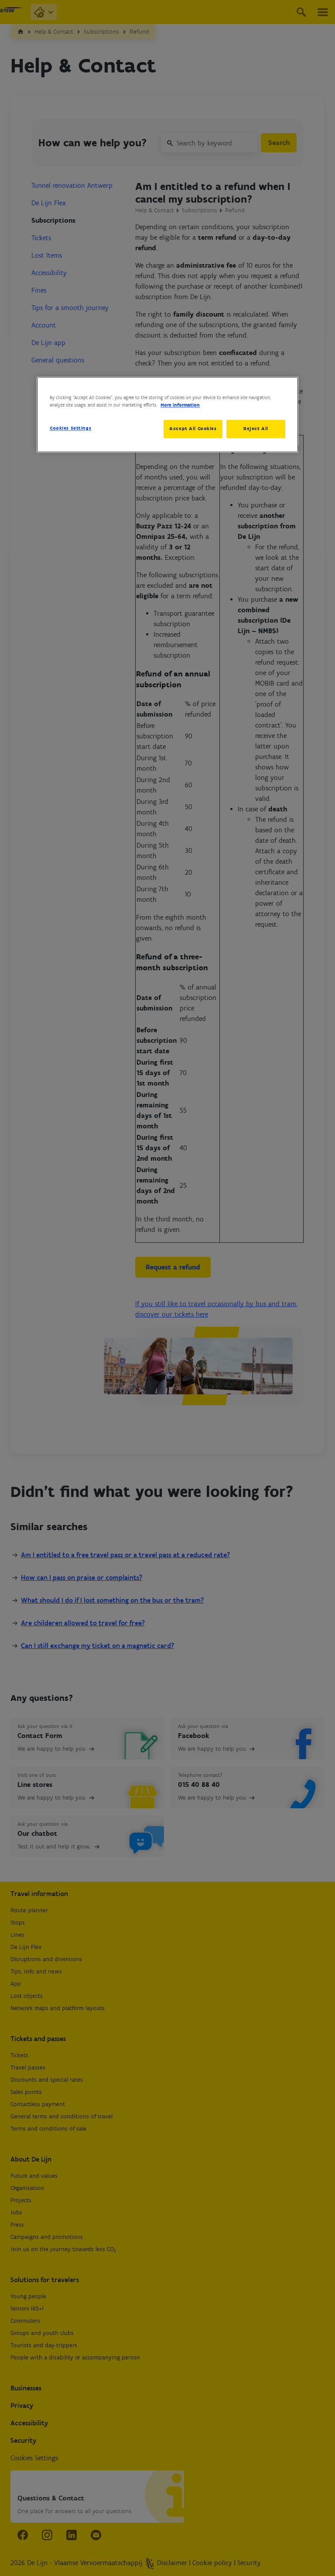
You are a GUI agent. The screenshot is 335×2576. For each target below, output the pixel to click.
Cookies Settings (70, 428)
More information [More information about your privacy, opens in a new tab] (180, 405)
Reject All (255, 428)
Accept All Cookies (190, 428)
